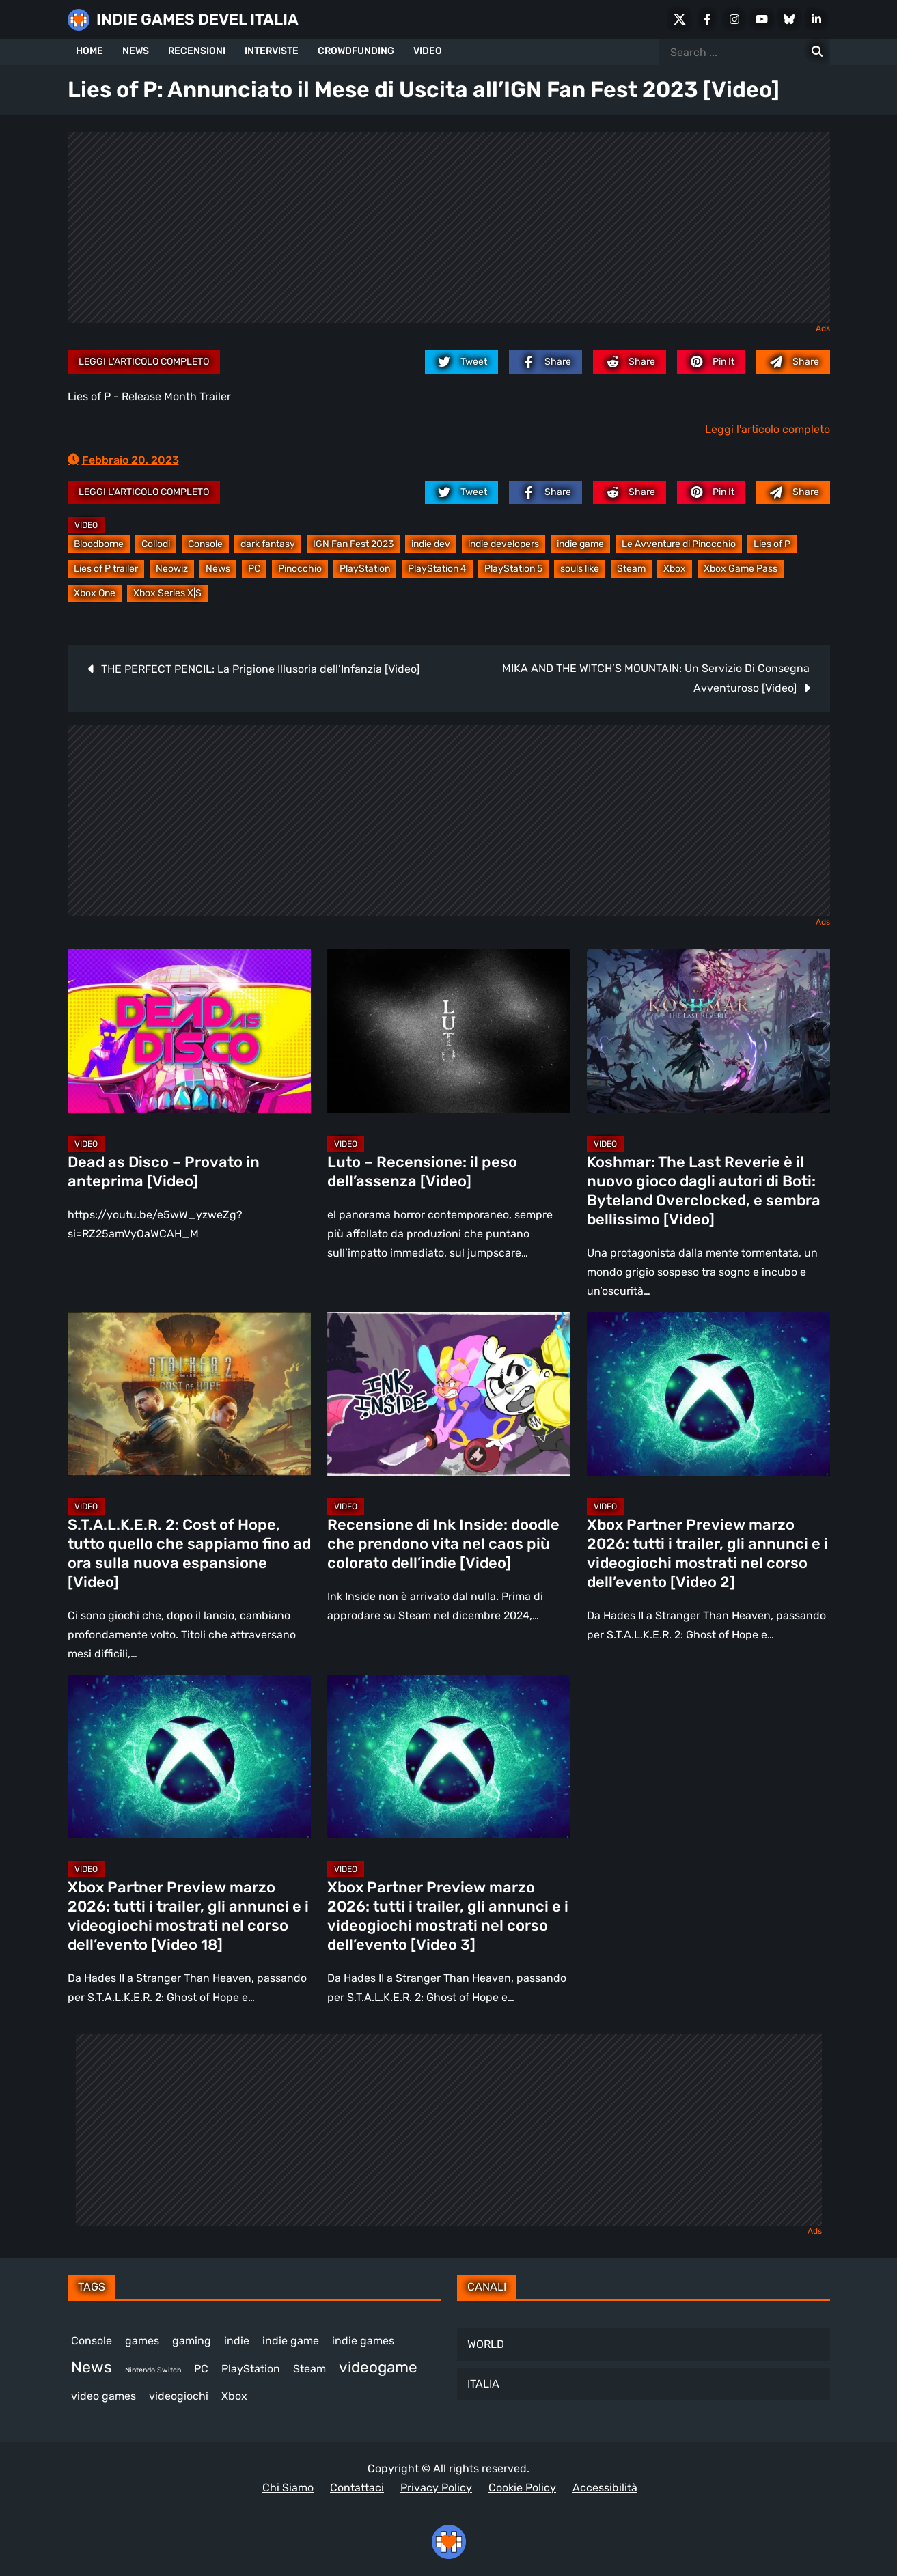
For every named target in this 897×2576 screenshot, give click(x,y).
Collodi (155, 544)
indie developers (503, 544)
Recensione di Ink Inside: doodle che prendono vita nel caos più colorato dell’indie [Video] (443, 1543)
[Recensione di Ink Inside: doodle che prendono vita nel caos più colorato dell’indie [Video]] (448, 1394)
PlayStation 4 (437, 568)
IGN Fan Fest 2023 (353, 544)
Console (205, 544)
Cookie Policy (522, 2487)
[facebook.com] (545, 362)
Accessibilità (604, 2487)
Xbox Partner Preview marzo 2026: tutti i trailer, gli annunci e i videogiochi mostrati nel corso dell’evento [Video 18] (188, 1916)
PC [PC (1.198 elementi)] (201, 2368)
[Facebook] (707, 19)
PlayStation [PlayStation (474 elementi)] (250, 2368)
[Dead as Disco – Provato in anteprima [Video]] (189, 1031)
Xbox (674, 568)
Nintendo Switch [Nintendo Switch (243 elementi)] (153, 2370)
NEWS (135, 51)
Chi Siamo (288, 2487)
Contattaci (357, 2487)
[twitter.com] (461, 362)
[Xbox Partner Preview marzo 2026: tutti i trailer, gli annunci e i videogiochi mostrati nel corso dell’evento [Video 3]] (448, 1756)
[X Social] (679, 19)
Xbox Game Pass (740, 568)
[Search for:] (817, 52)
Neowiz (172, 568)
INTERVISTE (272, 51)
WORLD (485, 2344)
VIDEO (427, 51)
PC (254, 568)
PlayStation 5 (513, 568)
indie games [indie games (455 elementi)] (363, 2340)
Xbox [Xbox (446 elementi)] (234, 2396)
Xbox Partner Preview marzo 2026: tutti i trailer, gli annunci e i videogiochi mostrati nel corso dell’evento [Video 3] (447, 1916)
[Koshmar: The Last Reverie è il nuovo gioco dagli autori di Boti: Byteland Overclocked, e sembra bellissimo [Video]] (708, 1031)
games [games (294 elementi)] (142, 2340)
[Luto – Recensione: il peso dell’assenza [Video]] (448, 1031)
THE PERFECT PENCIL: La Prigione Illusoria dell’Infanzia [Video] (260, 668)
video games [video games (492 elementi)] (103, 2396)
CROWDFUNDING (356, 51)
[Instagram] (734, 19)
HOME (89, 51)
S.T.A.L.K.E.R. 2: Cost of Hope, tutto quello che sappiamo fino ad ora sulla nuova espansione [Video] (189, 1553)
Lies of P (772, 544)
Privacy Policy (436, 2487)
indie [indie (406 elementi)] (236, 2340)
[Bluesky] (789, 19)
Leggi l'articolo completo (144, 361)
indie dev (430, 544)
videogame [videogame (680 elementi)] (378, 2367)
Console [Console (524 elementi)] (91, 2340)
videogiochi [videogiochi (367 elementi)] (178, 2396)
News (218, 568)
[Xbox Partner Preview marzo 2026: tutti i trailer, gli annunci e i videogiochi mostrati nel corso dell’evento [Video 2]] (708, 1394)
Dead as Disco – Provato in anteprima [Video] (164, 1171)
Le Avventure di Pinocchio (679, 544)
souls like (579, 568)
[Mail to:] (792, 362)
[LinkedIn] (816, 19)
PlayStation (365, 568)
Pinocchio (300, 568)
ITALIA (483, 2383)
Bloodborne (99, 544)
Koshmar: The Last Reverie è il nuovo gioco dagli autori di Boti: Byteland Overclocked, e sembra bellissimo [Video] (703, 1191)
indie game (580, 544)
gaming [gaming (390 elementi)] (191, 2340)
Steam (631, 568)
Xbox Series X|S (167, 593)
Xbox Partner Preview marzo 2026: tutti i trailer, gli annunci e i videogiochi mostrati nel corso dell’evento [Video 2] (707, 1553)
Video (86, 525)
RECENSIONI (196, 51)
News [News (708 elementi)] (91, 2367)
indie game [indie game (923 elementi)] (290, 2340)
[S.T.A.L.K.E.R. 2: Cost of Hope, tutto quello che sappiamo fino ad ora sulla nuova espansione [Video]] (189, 1394)
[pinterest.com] (711, 362)
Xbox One (94, 593)
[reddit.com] (629, 362)
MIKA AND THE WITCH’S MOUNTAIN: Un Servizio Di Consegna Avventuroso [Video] (656, 678)
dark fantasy (267, 544)
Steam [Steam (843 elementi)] (309, 2368)
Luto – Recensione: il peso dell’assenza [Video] (422, 1171)
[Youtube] (761, 19)
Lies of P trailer (106, 568)
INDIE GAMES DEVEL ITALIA (197, 19)
